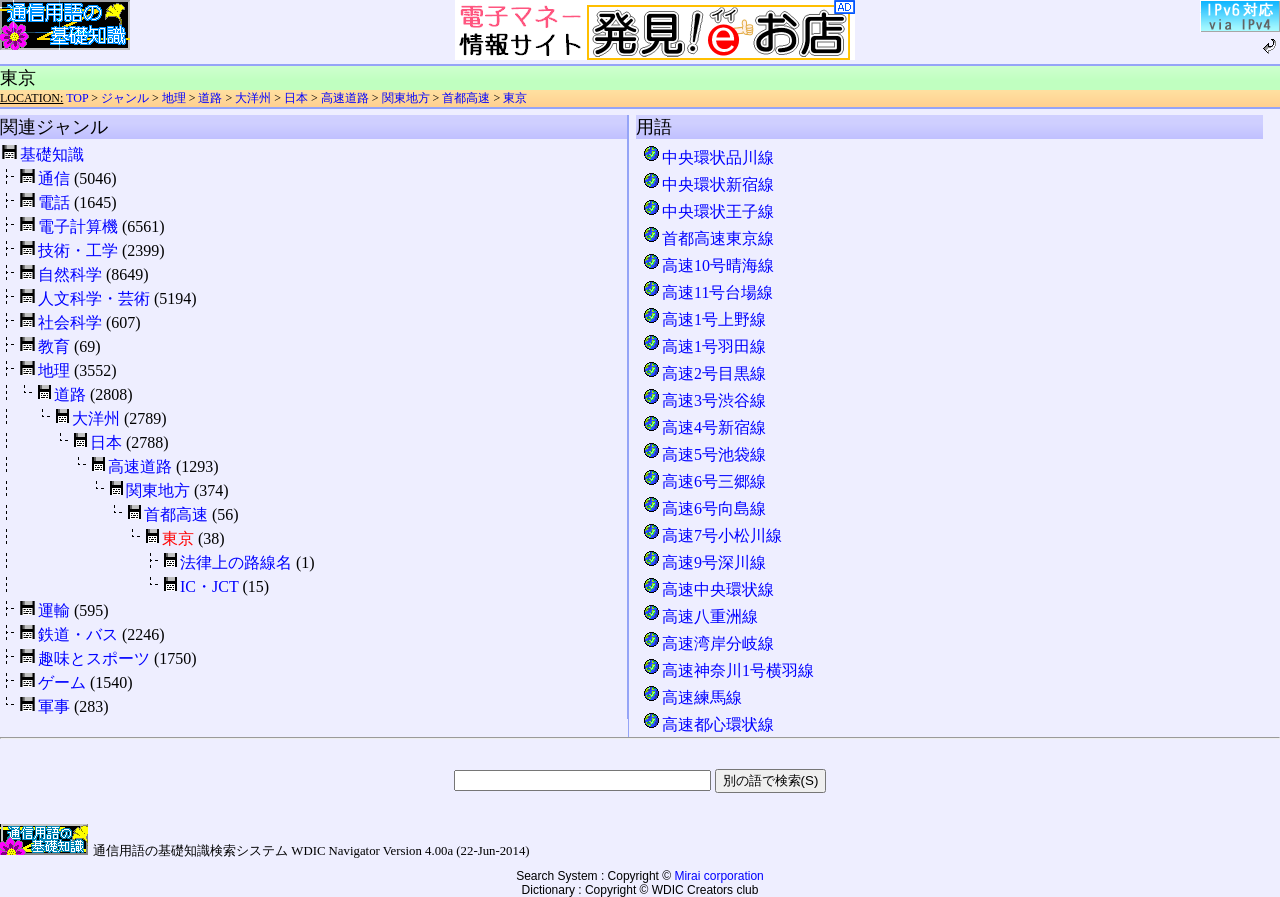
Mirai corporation (718, 876)
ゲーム (62, 682)
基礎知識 (52, 154)
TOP (77, 98)
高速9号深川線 (704, 562)
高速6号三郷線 (704, 481)
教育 (54, 346)
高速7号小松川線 (712, 535)
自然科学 (70, 274)
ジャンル (125, 98)
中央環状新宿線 (708, 184)
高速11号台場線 (707, 292)
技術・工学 (78, 250)
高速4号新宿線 (704, 427)
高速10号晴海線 (708, 265)
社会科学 (70, 322)
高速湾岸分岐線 (708, 643)
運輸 (54, 610)
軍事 (54, 706)
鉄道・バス (78, 634)
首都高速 (466, 98)
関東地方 (406, 98)
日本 (296, 98)
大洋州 (253, 98)
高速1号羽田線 (704, 346)
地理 (174, 98)
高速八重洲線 (700, 616)
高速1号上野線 (704, 319)
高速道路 (345, 98)
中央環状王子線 (708, 211)
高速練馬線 (692, 697)
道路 (210, 98)
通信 (54, 178)
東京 (515, 98)
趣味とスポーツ (94, 658)
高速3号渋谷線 (704, 400)
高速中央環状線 (708, 589)
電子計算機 (78, 226)
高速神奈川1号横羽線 (728, 670)
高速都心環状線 (708, 724)
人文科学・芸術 (94, 298)
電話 (54, 202)
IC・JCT (209, 586)
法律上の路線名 (236, 562)
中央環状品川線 (708, 157)
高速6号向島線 (704, 508)
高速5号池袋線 (704, 454)
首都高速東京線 (708, 238)
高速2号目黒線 (704, 373)
